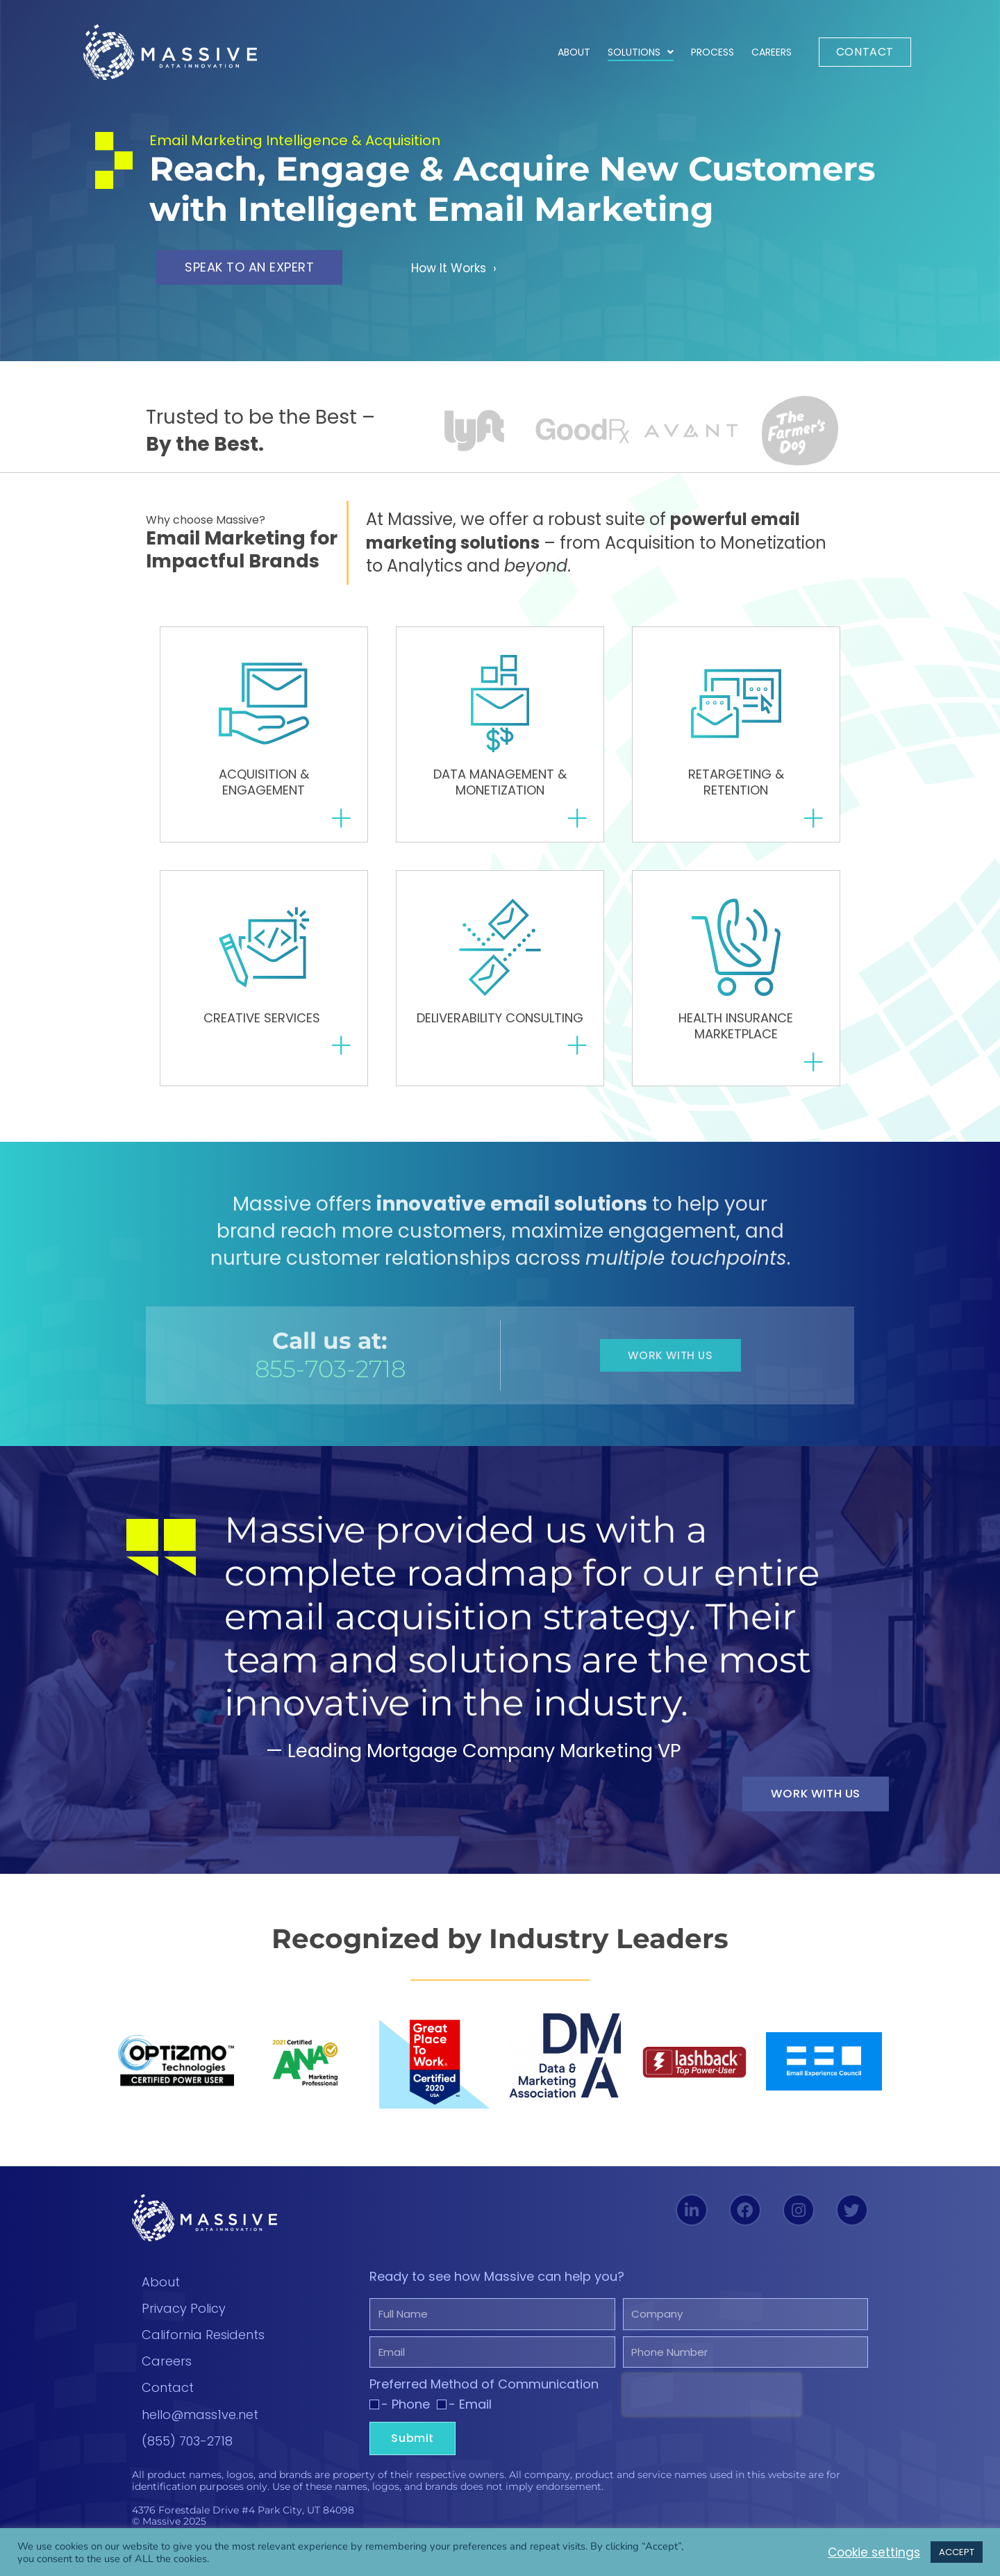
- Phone (405, 2418)
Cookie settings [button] (865, 2552)
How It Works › (461, 267)
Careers (771, 52)
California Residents (203, 2336)
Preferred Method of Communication (484, 2398)
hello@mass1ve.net (200, 2416)
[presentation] (712, 2408)
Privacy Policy (184, 2309)
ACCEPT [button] (956, 2552)
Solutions (641, 52)
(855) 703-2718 (187, 2442)
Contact (168, 2389)
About (574, 52)
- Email (470, 2418)
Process (712, 52)
